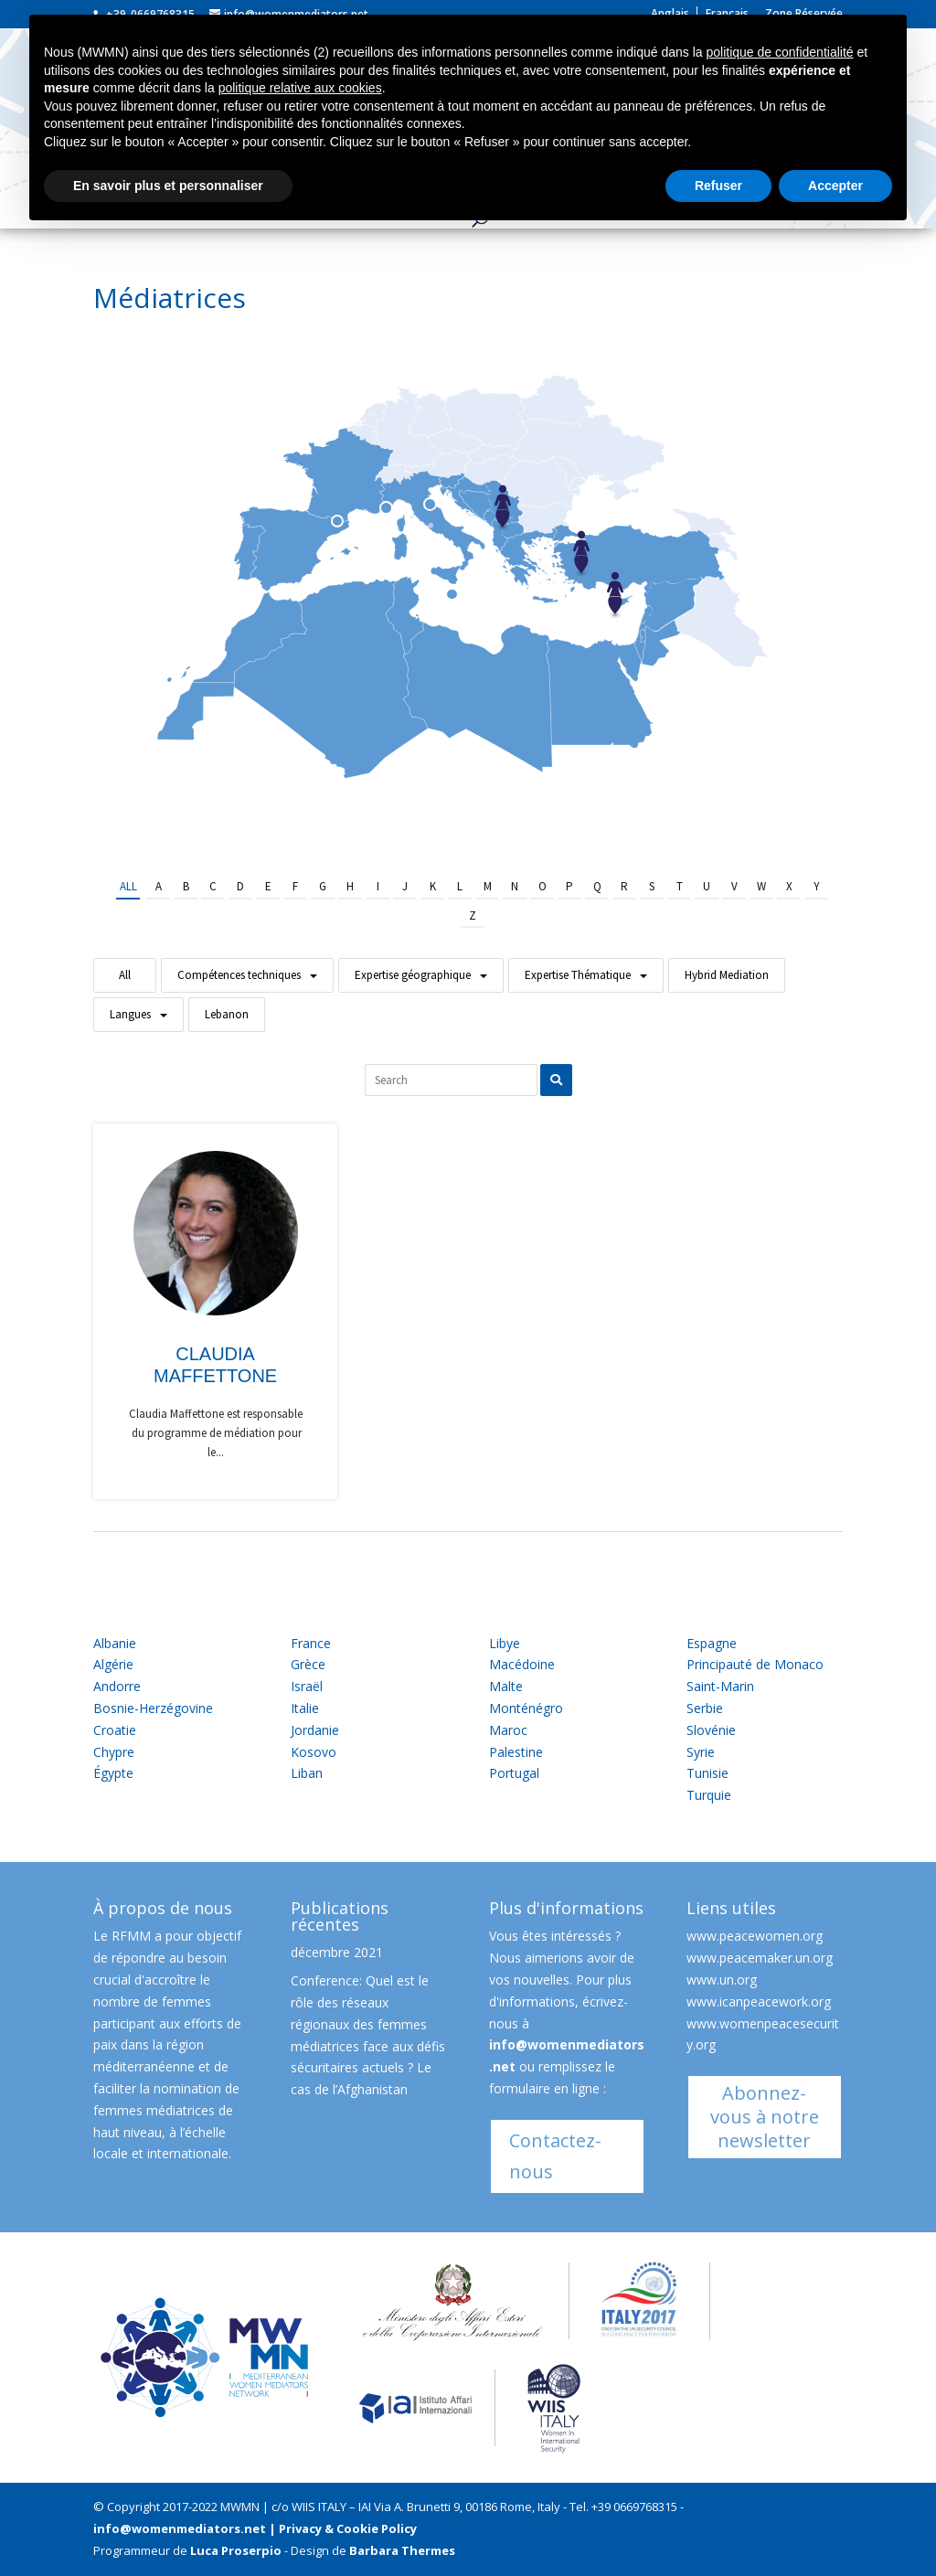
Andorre (117, 1686)
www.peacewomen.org (754, 1935)
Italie (305, 1708)
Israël (307, 1686)
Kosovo (313, 1752)
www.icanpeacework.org (758, 2001)
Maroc (508, 1730)
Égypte (113, 1773)
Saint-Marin (720, 1686)
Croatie (114, 1730)
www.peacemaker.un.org (759, 1957)
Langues (130, 1014)
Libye (504, 1643)
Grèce (308, 1664)
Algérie (113, 1664)
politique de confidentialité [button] (779, 52)
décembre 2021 (337, 1952)
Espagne (711, 1643)
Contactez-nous (555, 2156)
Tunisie (707, 1773)
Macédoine (522, 1664)
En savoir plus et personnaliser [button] (168, 185)
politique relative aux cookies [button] (300, 87)
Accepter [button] (835, 185)
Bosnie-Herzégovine (153, 1708)
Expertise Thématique (578, 975)
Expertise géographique (413, 975)
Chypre (113, 1752)
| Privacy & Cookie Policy (343, 2528)
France (311, 1643)
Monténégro (526, 1708)
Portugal (514, 1773)
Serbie (704, 1708)
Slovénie (711, 1730)
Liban (307, 1773)
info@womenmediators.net (179, 2528)
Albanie (114, 1643)
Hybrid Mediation (727, 975)
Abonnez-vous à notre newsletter (764, 2117)
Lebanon (227, 1014)
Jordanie (315, 1730)
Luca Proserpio (236, 2550)
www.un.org (721, 1979)
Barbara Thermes (402, 2550)
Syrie (700, 1752)
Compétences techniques (239, 975)
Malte (506, 1686)
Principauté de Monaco (755, 1664)
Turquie (708, 1795)
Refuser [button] (718, 185)
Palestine (516, 1752)
